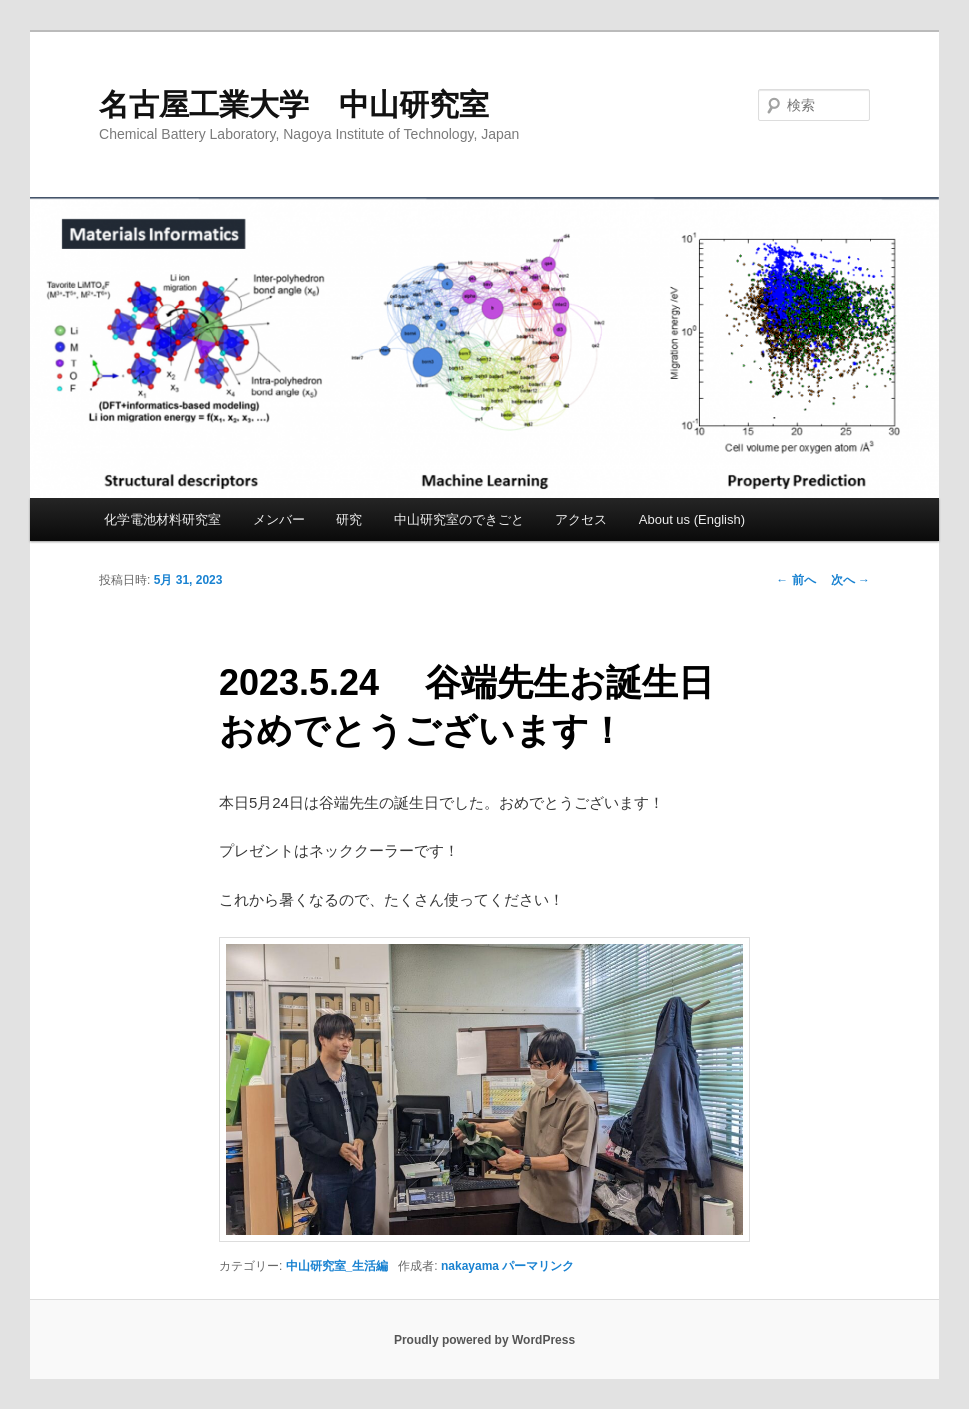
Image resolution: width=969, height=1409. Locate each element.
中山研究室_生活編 (337, 1266)
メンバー (279, 519)
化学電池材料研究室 (162, 519)
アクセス (581, 519)
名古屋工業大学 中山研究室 (294, 104)
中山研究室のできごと (459, 519)
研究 (349, 519)
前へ (795, 580)
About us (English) (692, 519)
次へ (850, 580)
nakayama (470, 1266)
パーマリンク (538, 1266)
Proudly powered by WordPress (484, 1340)
